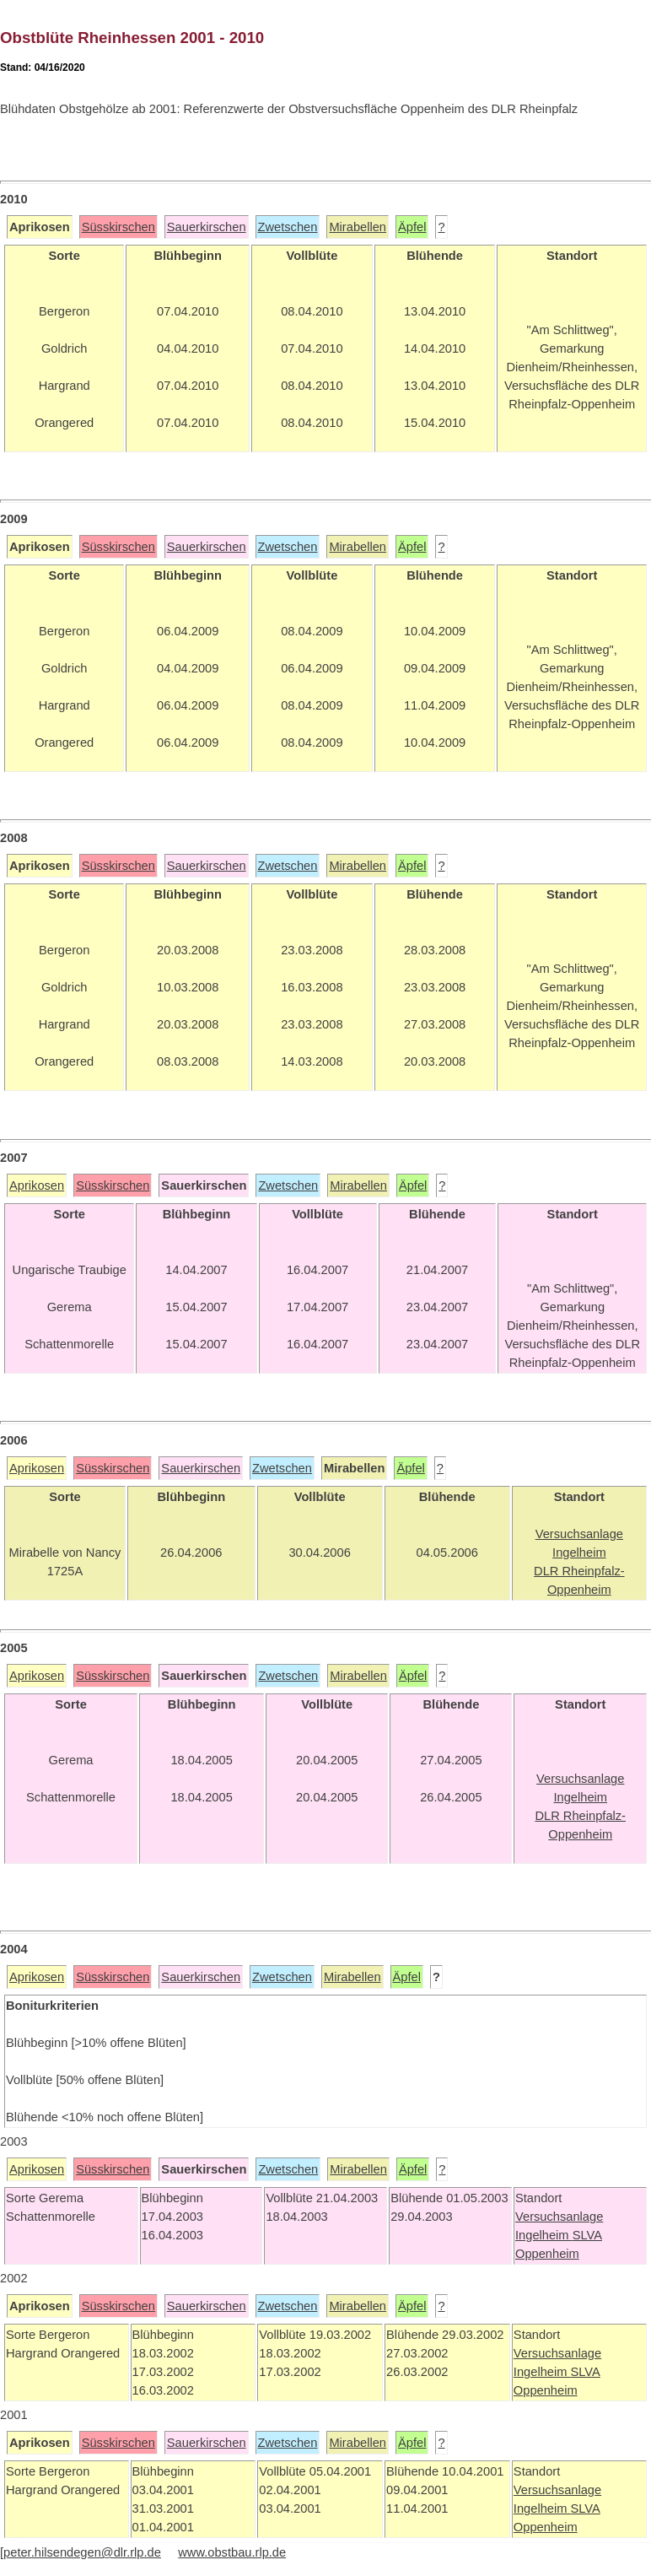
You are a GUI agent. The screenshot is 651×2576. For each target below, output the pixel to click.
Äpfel (412, 227)
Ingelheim (544, 2235)
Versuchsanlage (559, 2216)
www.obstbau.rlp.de (232, 2552)
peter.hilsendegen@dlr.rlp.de (82, 2552)
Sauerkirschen (206, 227)
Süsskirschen (118, 227)
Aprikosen (36, 1185)
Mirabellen (357, 227)
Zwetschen (288, 227)
